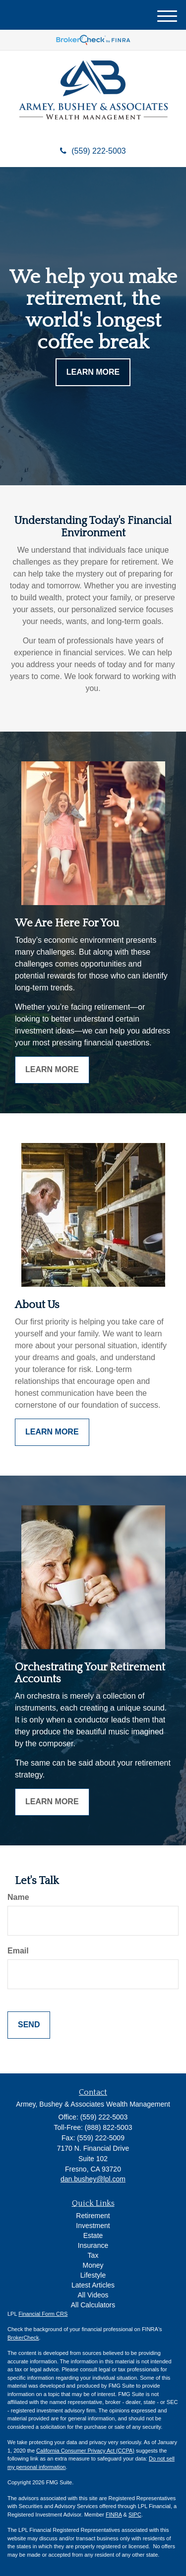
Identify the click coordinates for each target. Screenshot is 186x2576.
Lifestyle (93, 2275)
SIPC (134, 2515)
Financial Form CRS (42, 2314)
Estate (93, 2235)
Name (18, 1897)
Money (92, 2265)
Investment (93, 2226)
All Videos (92, 2295)
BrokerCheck (23, 2338)
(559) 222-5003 (92, 151)
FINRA (114, 2515)
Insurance (93, 2245)
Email (18, 1950)
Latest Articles (93, 2285)
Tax (93, 2255)
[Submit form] (28, 2025)
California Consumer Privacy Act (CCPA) (85, 2451)
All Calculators (93, 2305)
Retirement (93, 2216)
